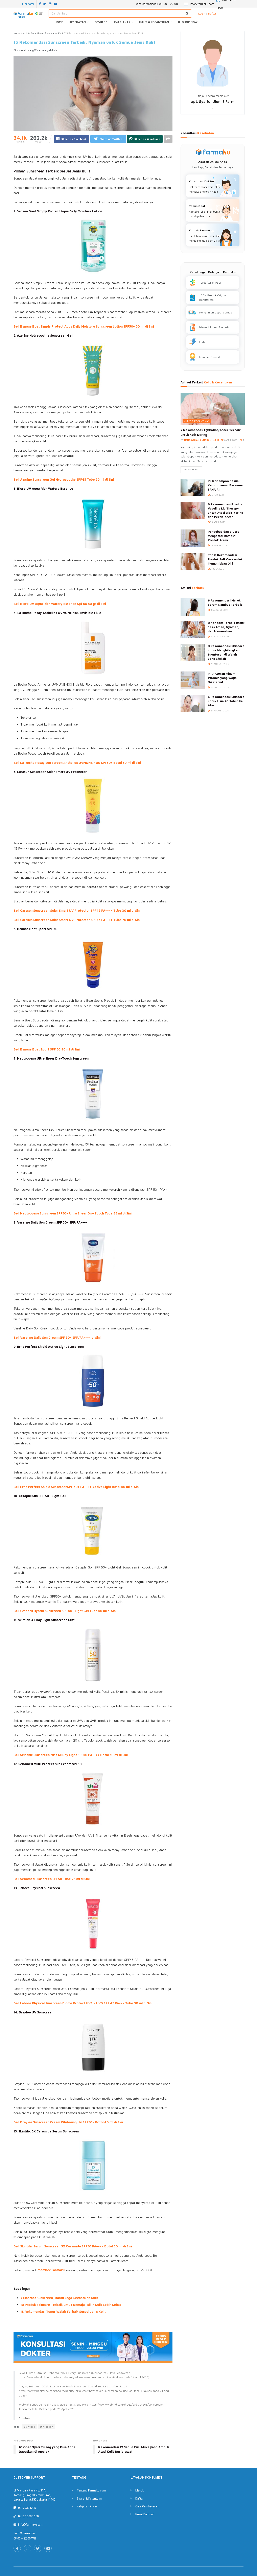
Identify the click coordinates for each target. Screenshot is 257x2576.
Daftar (212, 13)
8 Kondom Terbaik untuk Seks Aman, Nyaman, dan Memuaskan (226, 627)
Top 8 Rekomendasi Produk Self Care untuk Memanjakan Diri (225, 559)
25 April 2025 (217, 522)
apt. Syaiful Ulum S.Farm (212, 101)
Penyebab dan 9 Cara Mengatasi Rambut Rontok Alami (223, 536)
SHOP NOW (187, 22)
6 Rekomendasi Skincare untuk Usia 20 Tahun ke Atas (226, 701)
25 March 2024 (217, 545)
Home (17, 33)
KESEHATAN (77, 22)
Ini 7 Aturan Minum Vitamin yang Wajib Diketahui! (222, 678)
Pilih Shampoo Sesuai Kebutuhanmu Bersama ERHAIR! (225, 485)
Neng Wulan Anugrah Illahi (201, 440)
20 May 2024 (216, 494)
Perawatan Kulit (54, 33)
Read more (191, 469)
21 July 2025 (216, 568)
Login (201, 13)
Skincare (29, 2426)
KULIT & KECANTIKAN (154, 22)
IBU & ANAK (122, 22)
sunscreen (46, 2426)
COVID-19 (101, 22)
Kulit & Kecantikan (33, 33)
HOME (59, 22)
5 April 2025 (229, 440)
